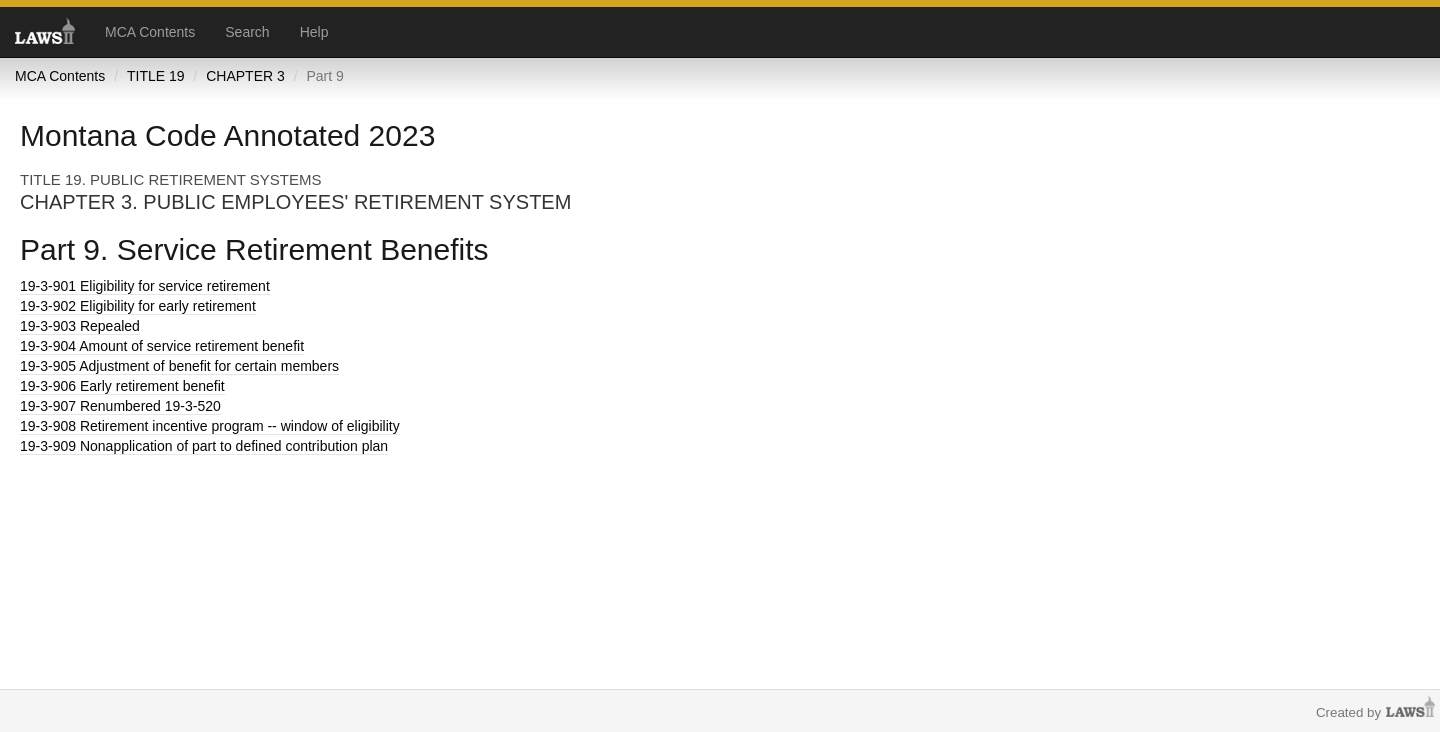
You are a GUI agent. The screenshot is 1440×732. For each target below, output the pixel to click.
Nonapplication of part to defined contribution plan (204, 446)
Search (247, 32)
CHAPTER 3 (245, 76)
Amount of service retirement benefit (162, 346)
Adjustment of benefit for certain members (179, 366)
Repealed (80, 326)
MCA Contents (150, 32)
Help (314, 32)
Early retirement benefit (122, 386)
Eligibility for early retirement (138, 306)
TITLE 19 (156, 76)
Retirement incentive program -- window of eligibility (210, 426)
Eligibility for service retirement (145, 286)
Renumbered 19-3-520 (120, 406)
